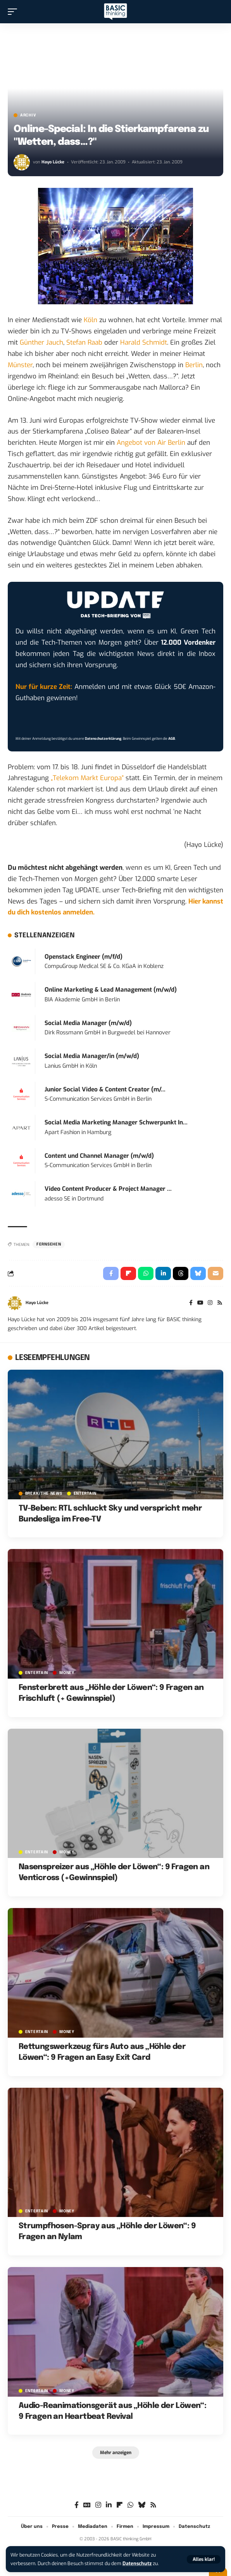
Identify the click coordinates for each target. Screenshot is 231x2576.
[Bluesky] (141, 2505)
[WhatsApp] (130, 2505)
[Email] (215, 1273)
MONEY (66, 1673)
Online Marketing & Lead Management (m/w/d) (111, 990)
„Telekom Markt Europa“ (87, 778)
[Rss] (219, 1303)
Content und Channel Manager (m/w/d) (99, 1156)
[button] (204, 2559)
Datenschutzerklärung (103, 738)
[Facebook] (190, 1303)
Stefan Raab (84, 342)
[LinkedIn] (109, 2505)
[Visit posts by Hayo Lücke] (22, 162)
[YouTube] (200, 1303)
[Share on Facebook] (111, 1273)
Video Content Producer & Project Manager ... (108, 1189)
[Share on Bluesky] (198, 1273)
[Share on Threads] (180, 1273)
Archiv (28, 115)
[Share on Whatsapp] (145, 1273)
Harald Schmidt (143, 342)
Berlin (194, 365)
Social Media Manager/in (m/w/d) (92, 1056)
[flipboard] (119, 2505)
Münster (20, 365)
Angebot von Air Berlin (151, 442)
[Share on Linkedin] (163, 1273)
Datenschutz (137, 2563)
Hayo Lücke (52, 162)
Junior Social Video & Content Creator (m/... (105, 1089)
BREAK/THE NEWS (43, 1493)
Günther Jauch (41, 342)
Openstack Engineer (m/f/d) (83, 957)
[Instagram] (210, 1303)
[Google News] (87, 2505)
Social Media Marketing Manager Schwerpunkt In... (116, 1122)
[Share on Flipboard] (128, 1273)
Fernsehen (48, 1244)
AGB (171, 738)
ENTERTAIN (85, 1493)
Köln (90, 320)
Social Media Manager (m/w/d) (88, 1023)
